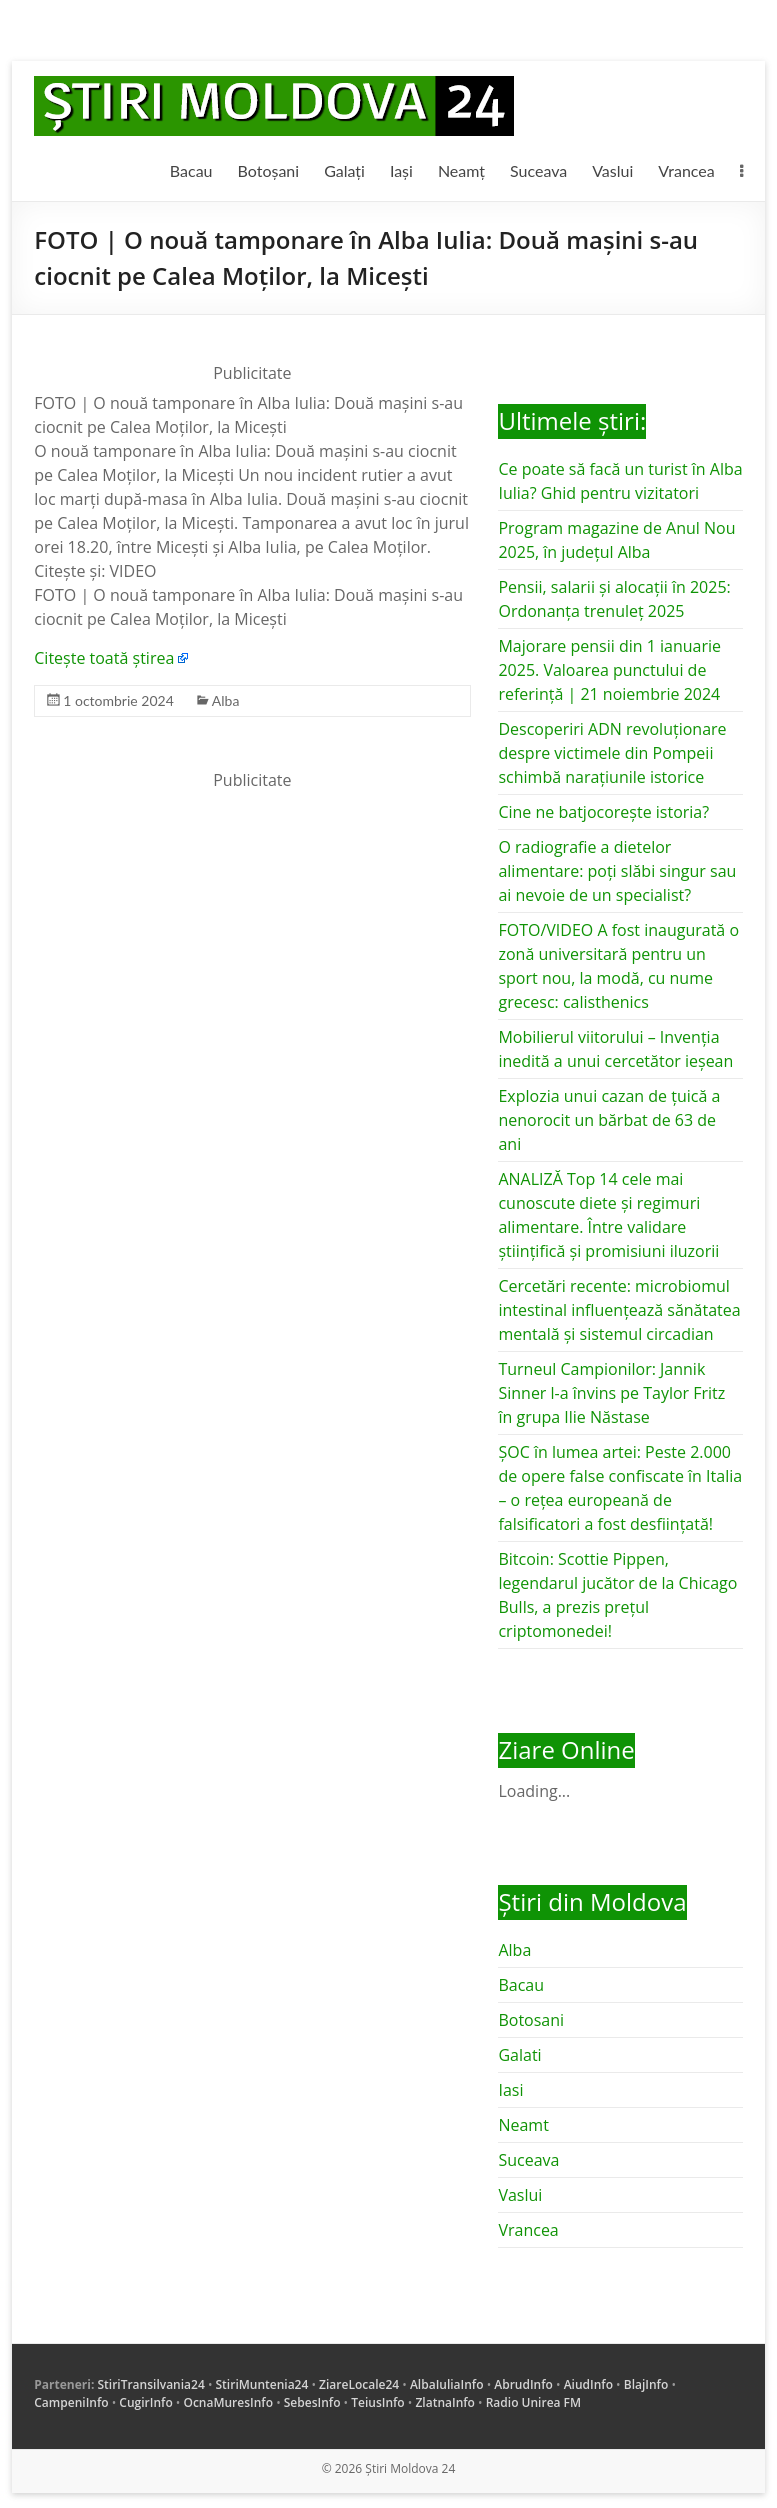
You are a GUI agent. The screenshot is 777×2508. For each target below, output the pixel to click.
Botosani (531, 2020)
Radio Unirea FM (533, 2402)
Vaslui (612, 170)
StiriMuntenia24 (262, 2384)
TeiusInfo (377, 2402)
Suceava (538, 170)
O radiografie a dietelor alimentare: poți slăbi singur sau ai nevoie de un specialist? (617, 871)
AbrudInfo (523, 2384)
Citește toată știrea (104, 658)
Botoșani (269, 170)
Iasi (510, 2090)
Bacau (191, 170)
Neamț (461, 170)
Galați (344, 170)
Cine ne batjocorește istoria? (603, 812)
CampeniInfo (71, 2402)
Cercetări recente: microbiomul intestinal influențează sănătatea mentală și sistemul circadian (619, 1310)
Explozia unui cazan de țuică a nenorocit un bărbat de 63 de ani (609, 1120)
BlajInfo (646, 2384)
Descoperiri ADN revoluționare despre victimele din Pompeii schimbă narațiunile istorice (612, 753)
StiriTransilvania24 (150, 2384)
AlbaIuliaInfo (447, 2384)
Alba (226, 700)
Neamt (523, 2125)
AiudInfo (588, 2384)
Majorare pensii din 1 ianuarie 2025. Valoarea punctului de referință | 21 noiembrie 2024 (609, 670)
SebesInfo (312, 2402)
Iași (401, 170)
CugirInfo (145, 2402)
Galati (519, 2055)
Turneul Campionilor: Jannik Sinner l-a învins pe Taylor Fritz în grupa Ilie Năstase (611, 1393)
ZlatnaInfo (445, 2402)
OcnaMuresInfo (228, 2402)
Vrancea (686, 170)
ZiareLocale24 (359, 2384)
